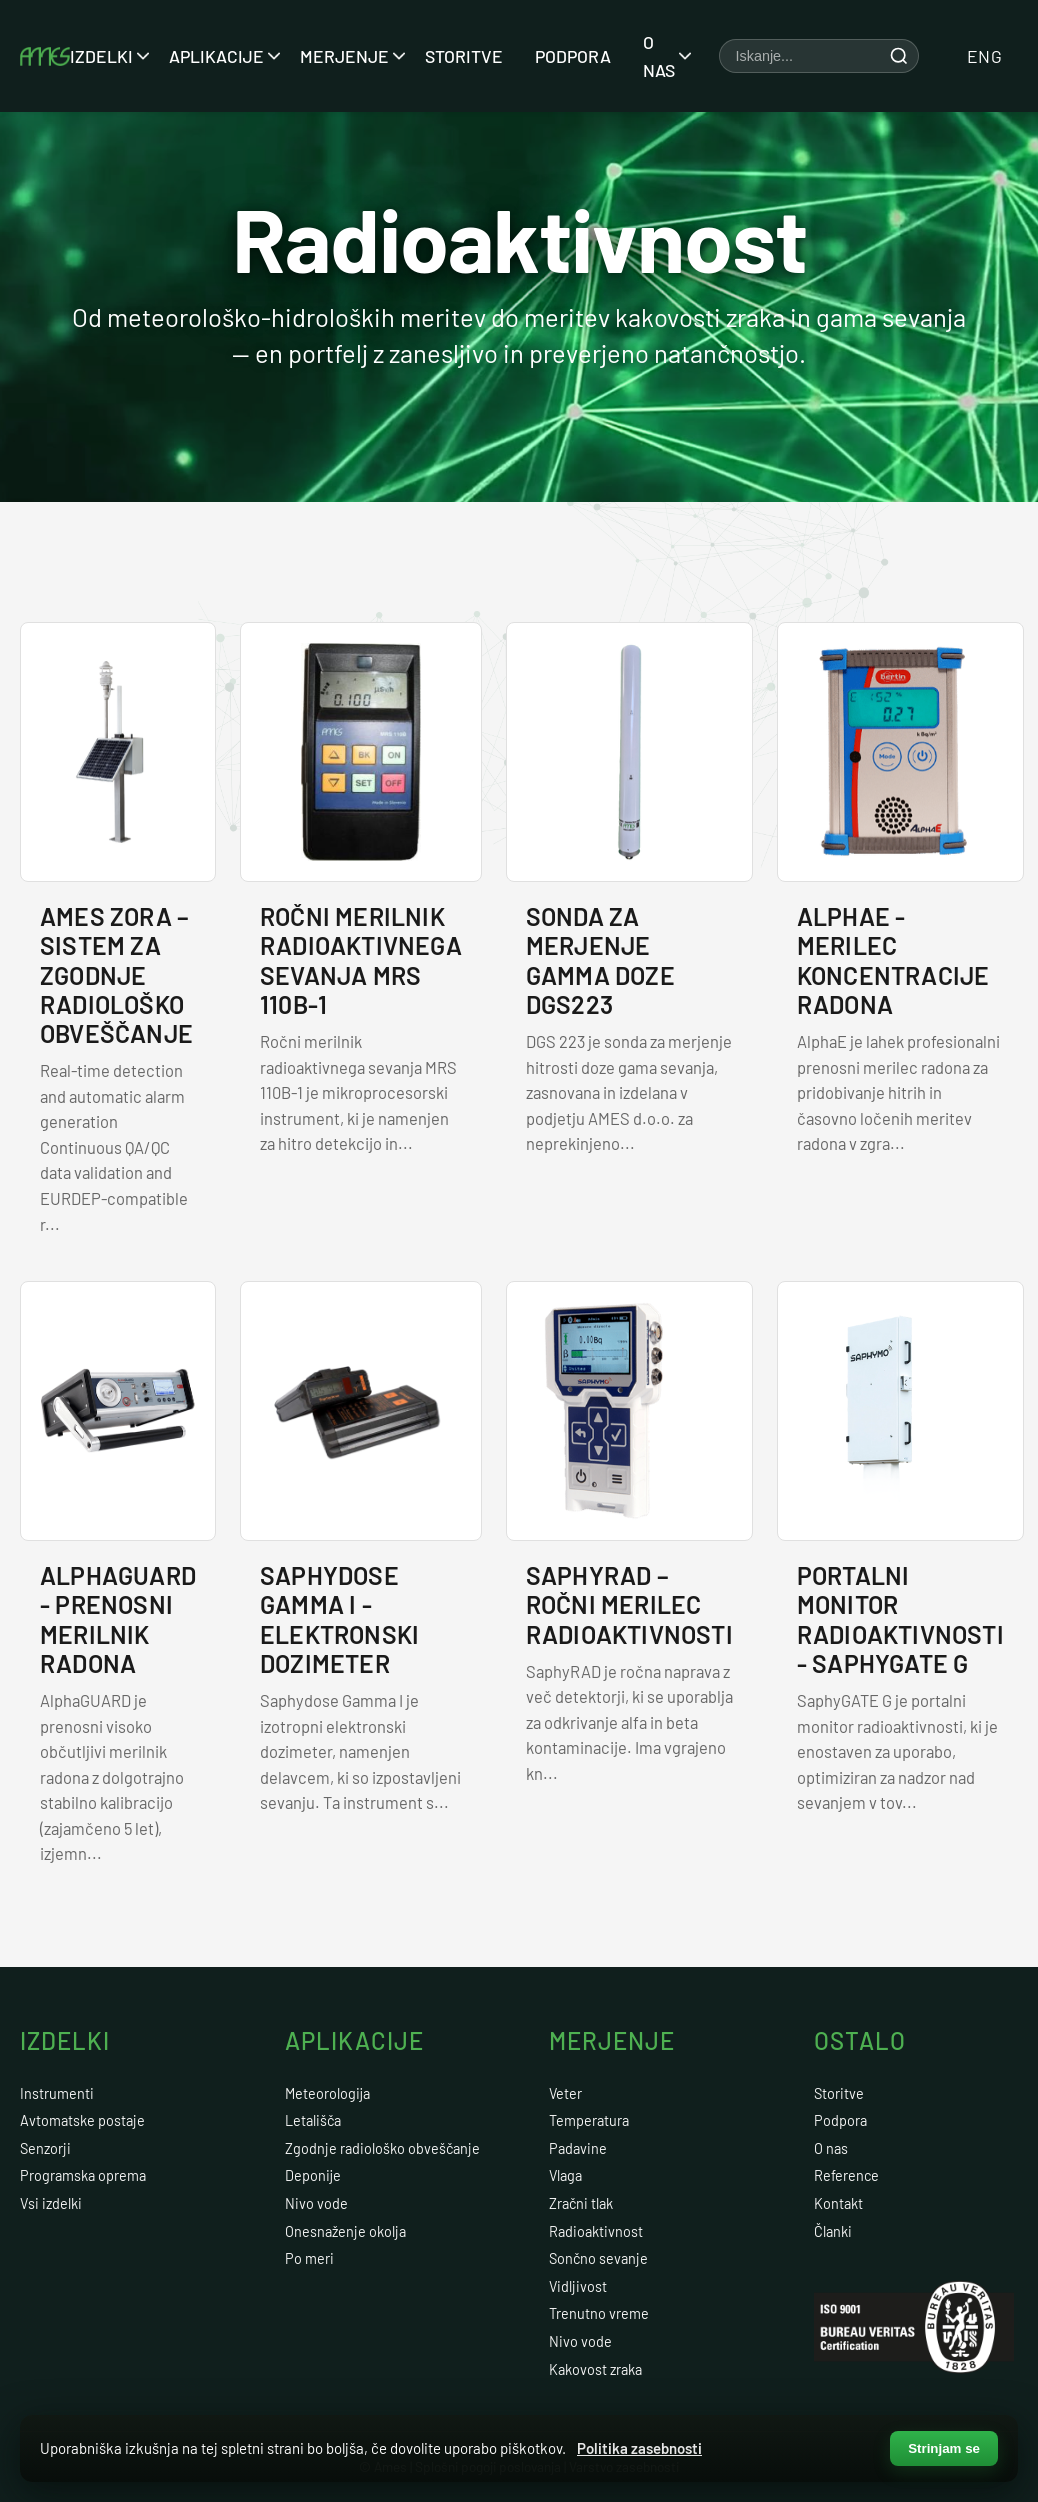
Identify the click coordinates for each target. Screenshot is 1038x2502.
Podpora (573, 56)
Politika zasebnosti (639, 2448)
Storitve (464, 56)
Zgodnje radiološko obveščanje (382, 2148)
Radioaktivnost (596, 2231)
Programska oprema (83, 2175)
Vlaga (565, 2175)
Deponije (313, 2175)
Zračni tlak (581, 2203)
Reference (846, 2175)
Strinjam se (944, 2448)
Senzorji (45, 2148)
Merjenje (346, 56)
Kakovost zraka (595, 2369)
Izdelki (103, 56)
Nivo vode (316, 2203)
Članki (833, 2231)
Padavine (578, 2148)
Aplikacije (218, 56)
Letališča (313, 2120)
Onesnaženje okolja (345, 2231)
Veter (565, 2093)
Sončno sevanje (598, 2258)
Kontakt (838, 2203)
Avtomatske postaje (82, 2120)
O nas (661, 56)
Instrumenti (57, 2093)
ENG (985, 56)
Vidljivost (578, 2286)
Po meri (309, 2258)
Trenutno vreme (599, 2313)
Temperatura (589, 2120)
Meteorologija (327, 2093)
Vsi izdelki (51, 2203)
